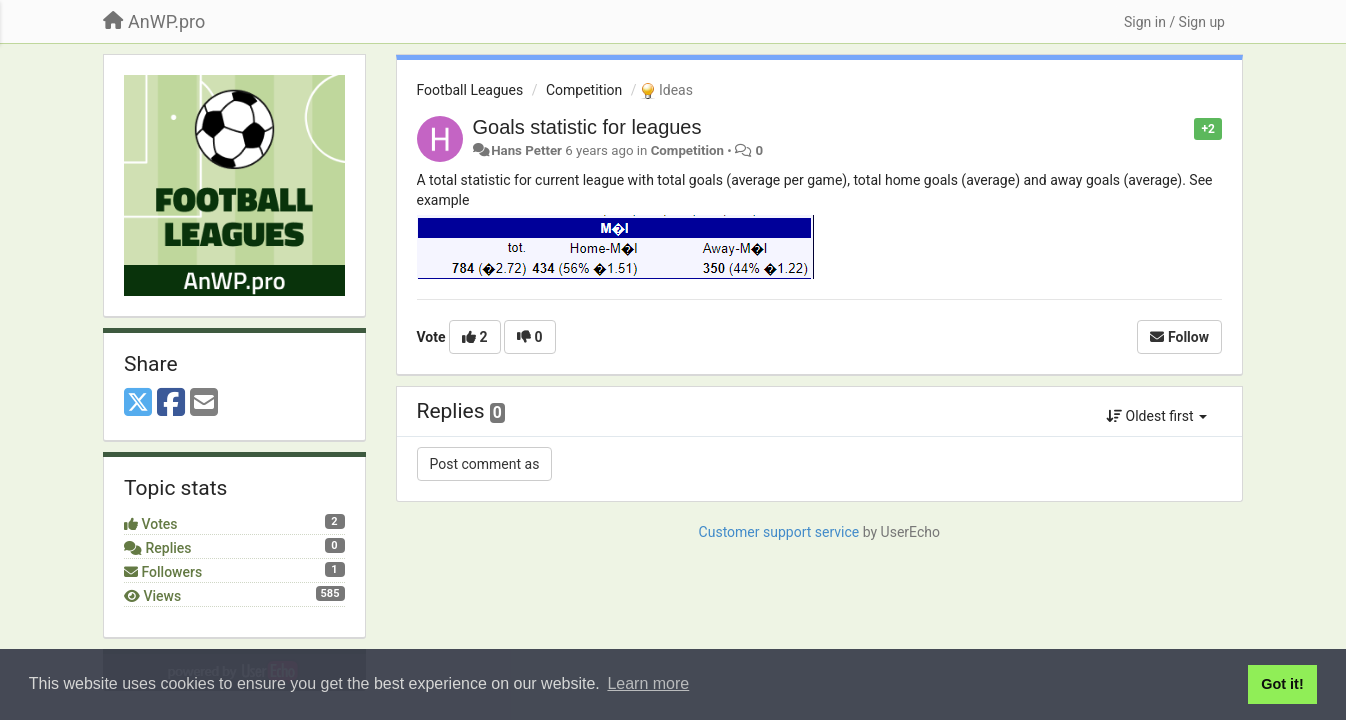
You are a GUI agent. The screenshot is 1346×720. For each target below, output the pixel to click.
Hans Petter (526, 150)
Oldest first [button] (1156, 416)
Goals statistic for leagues (587, 127)
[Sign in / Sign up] (1174, 22)
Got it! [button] (1282, 684)
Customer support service (779, 532)
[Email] (204, 403)
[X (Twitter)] (138, 403)
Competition (584, 90)
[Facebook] (171, 403)
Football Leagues (470, 90)
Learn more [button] (648, 683)
